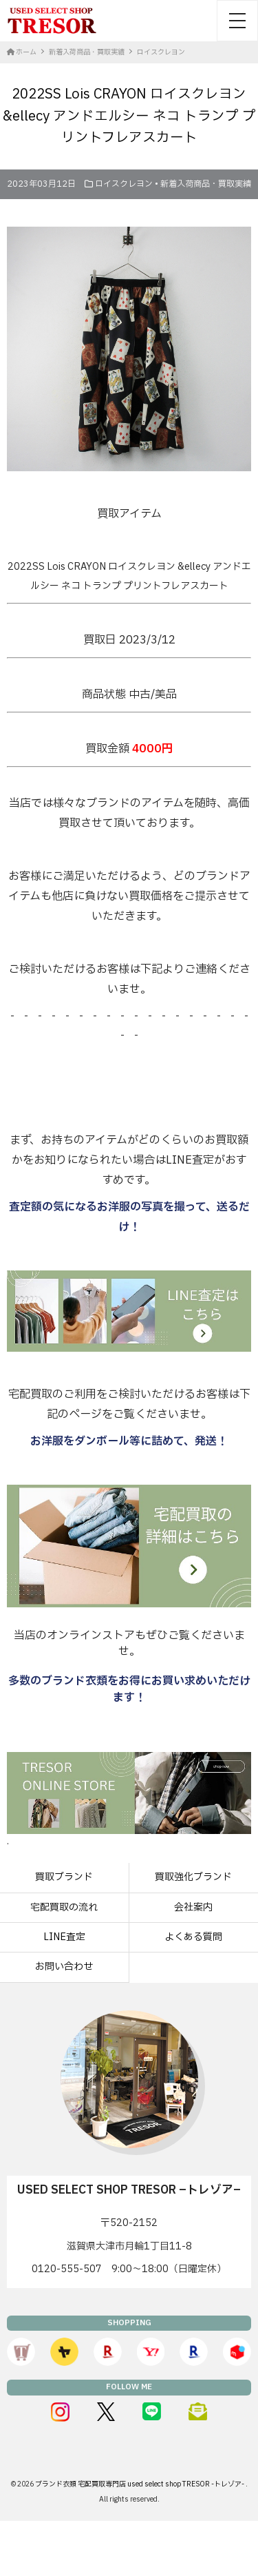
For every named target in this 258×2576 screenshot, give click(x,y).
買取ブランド (64, 1877)
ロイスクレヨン (124, 184)
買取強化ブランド (193, 1877)
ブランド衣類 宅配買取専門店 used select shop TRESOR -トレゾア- (140, 2484)
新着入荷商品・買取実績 (205, 184)
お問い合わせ (64, 1966)
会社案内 (193, 1907)
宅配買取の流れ (64, 1907)
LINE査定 (64, 1937)
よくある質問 (193, 1937)
